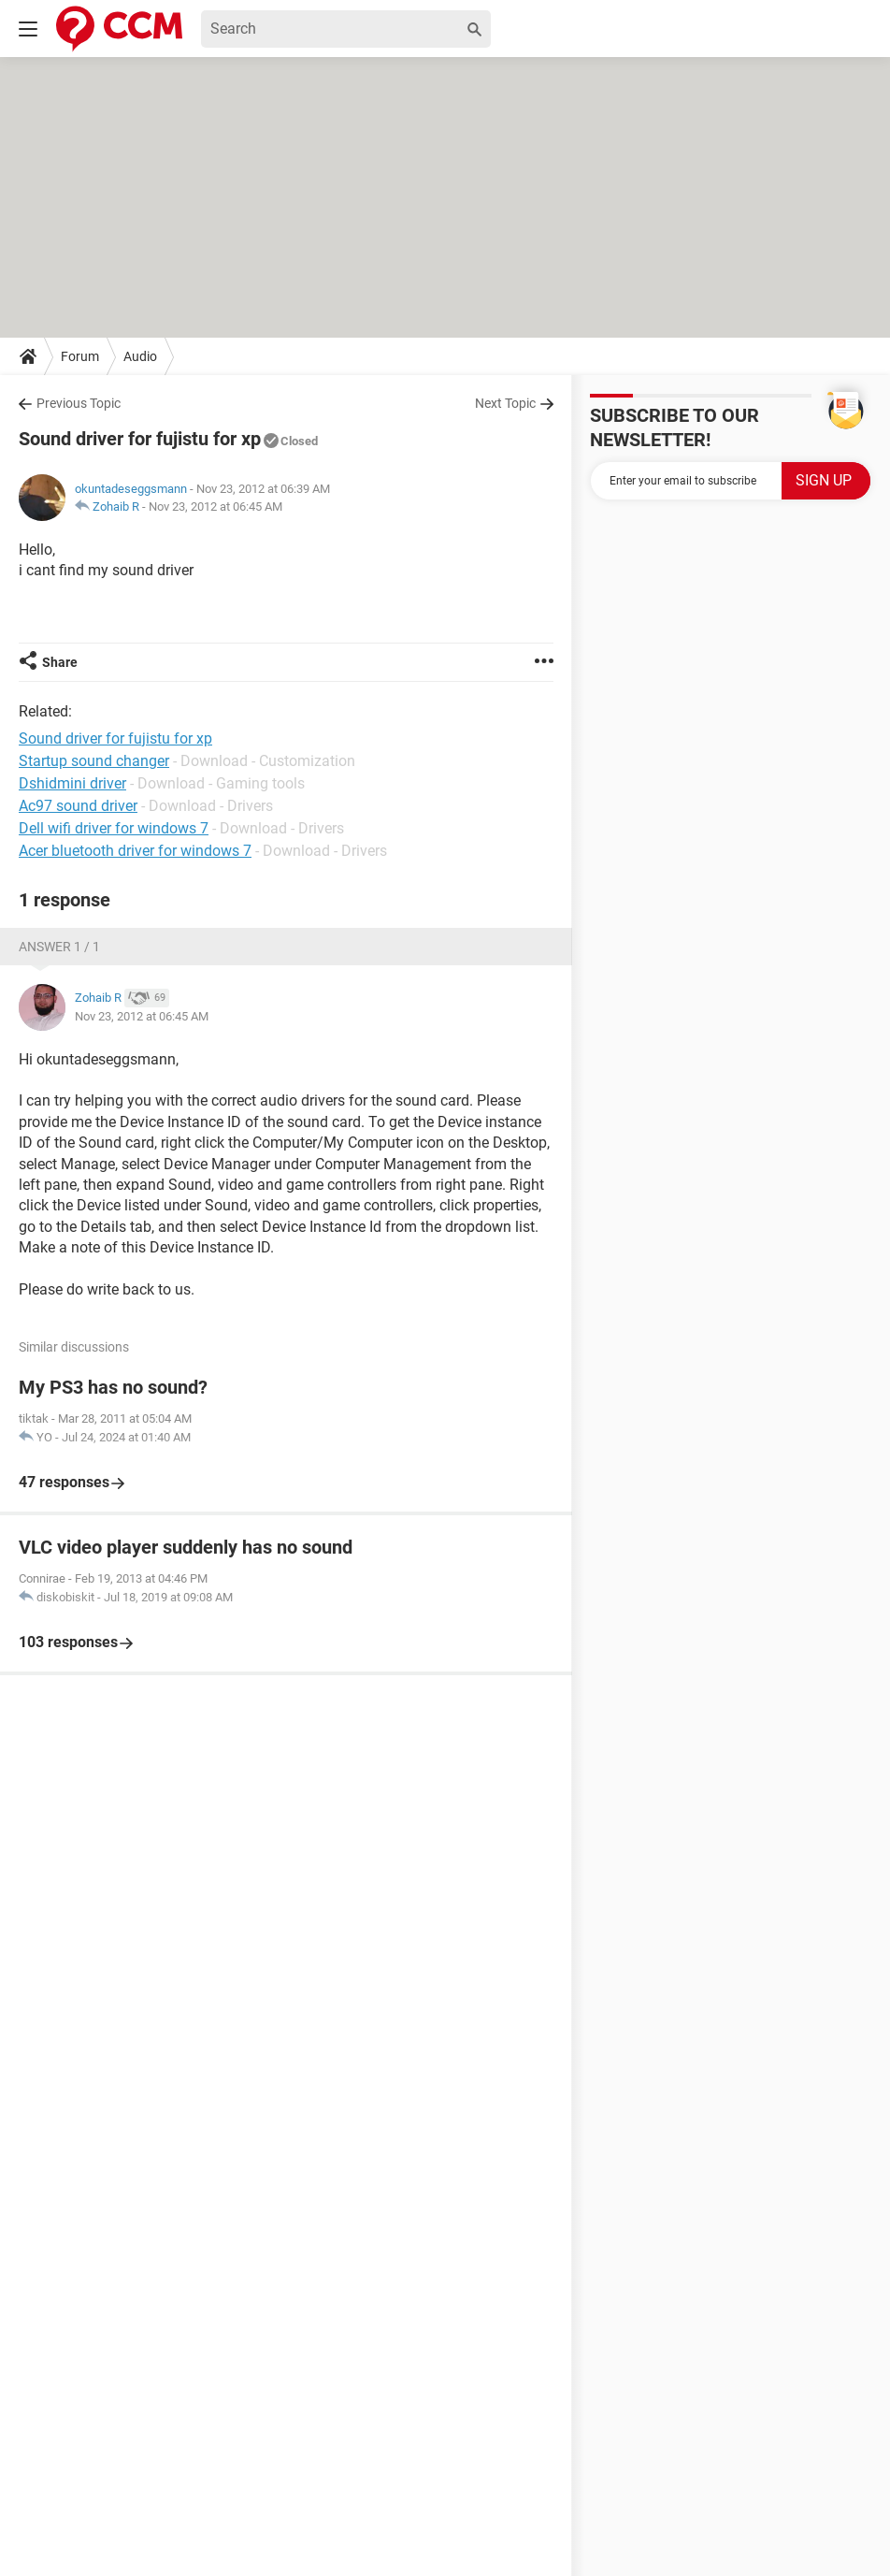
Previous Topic (78, 403)
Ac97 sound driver (78, 806)
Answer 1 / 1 (59, 946)
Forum (80, 356)
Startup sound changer (94, 761)
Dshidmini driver (72, 783)
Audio (140, 356)
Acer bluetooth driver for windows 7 (135, 851)
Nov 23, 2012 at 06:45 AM (215, 506)
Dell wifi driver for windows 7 (113, 828)
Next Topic (505, 403)
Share (60, 662)
